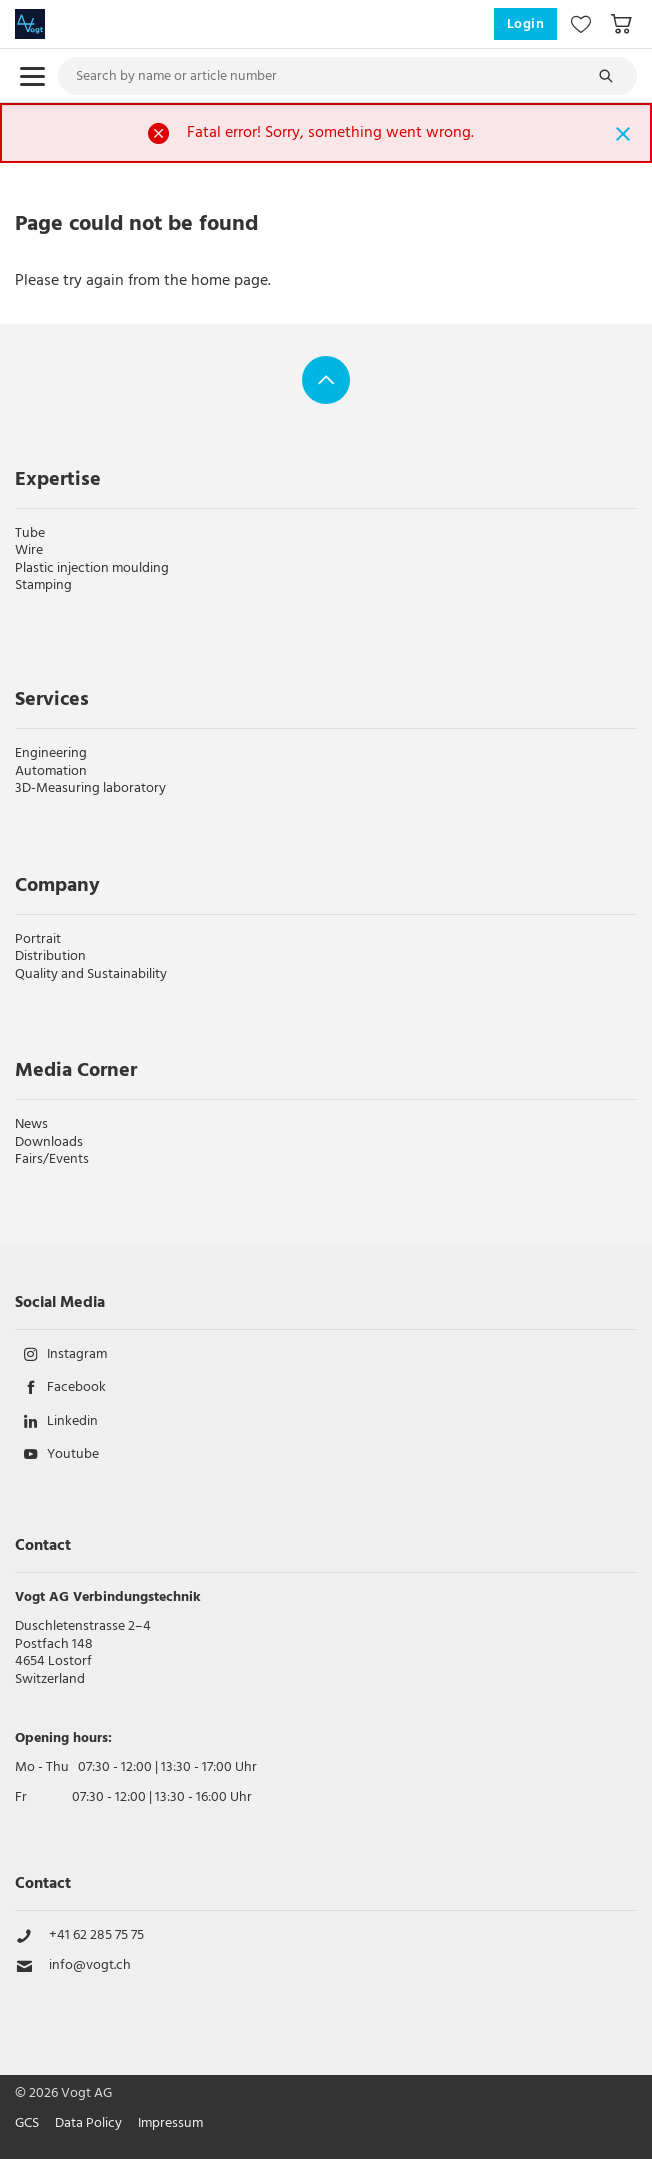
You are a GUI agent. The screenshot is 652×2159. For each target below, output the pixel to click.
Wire (29, 550)
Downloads (49, 1142)
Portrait (38, 939)
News (31, 1124)
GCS (27, 2124)
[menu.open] (32, 76)
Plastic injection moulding (92, 568)
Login (526, 24)
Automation (51, 771)
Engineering (51, 753)
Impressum (170, 2124)
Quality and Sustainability (91, 974)
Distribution (50, 956)
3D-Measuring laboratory (90, 788)
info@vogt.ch (90, 1966)
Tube (30, 533)
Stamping (43, 585)
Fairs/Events (52, 1159)
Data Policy (88, 2124)
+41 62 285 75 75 (96, 1936)
